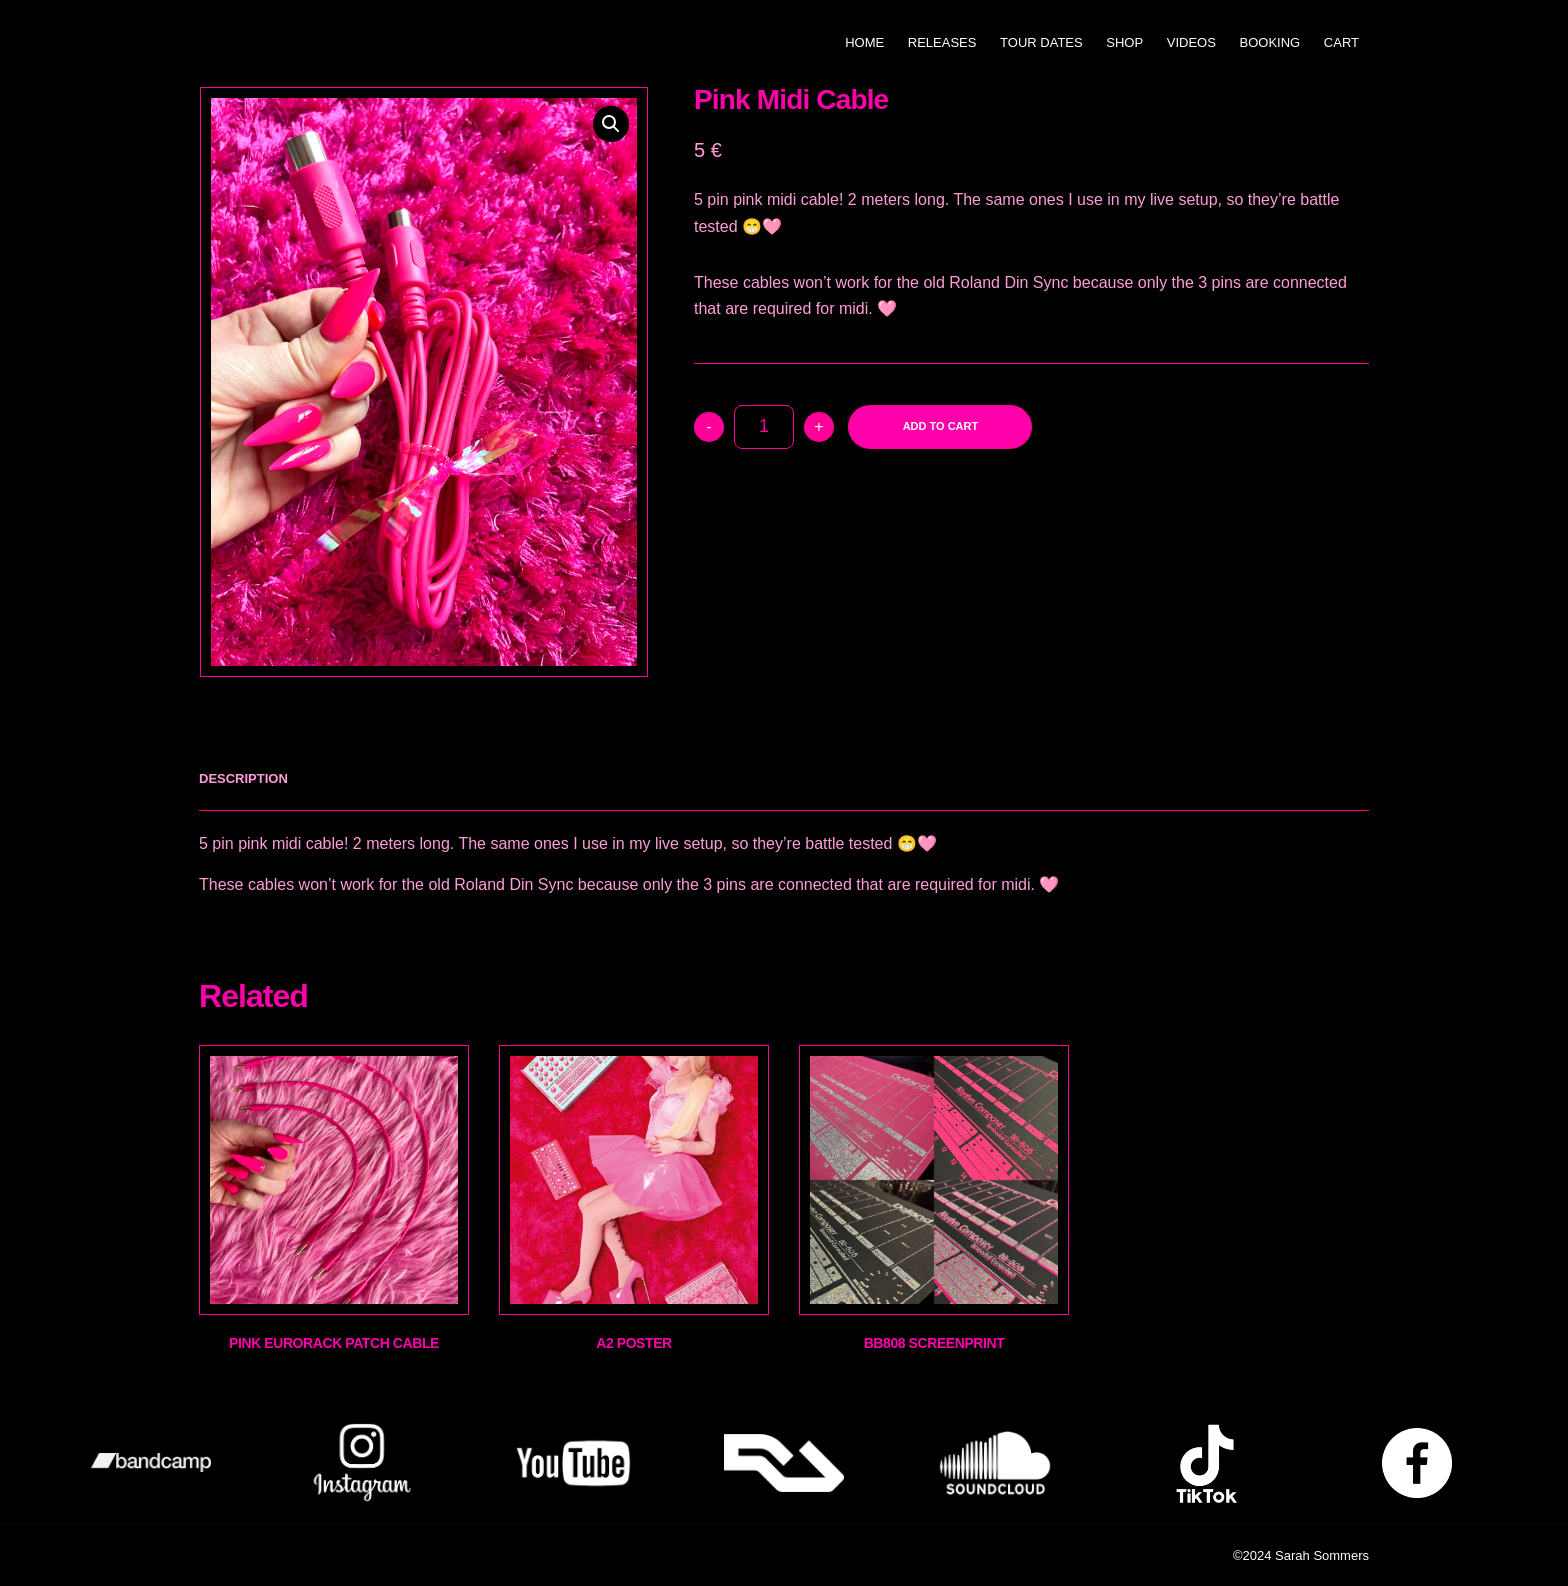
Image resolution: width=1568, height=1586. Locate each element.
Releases (942, 42)
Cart (1341, 42)
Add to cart (941, 426)
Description (243, 778)
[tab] (243, 778)
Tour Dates (1041, 42)
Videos (1191, 42)
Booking (1270, 42)
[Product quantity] (764, 427)
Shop (1124, 42)
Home (864, 42)
